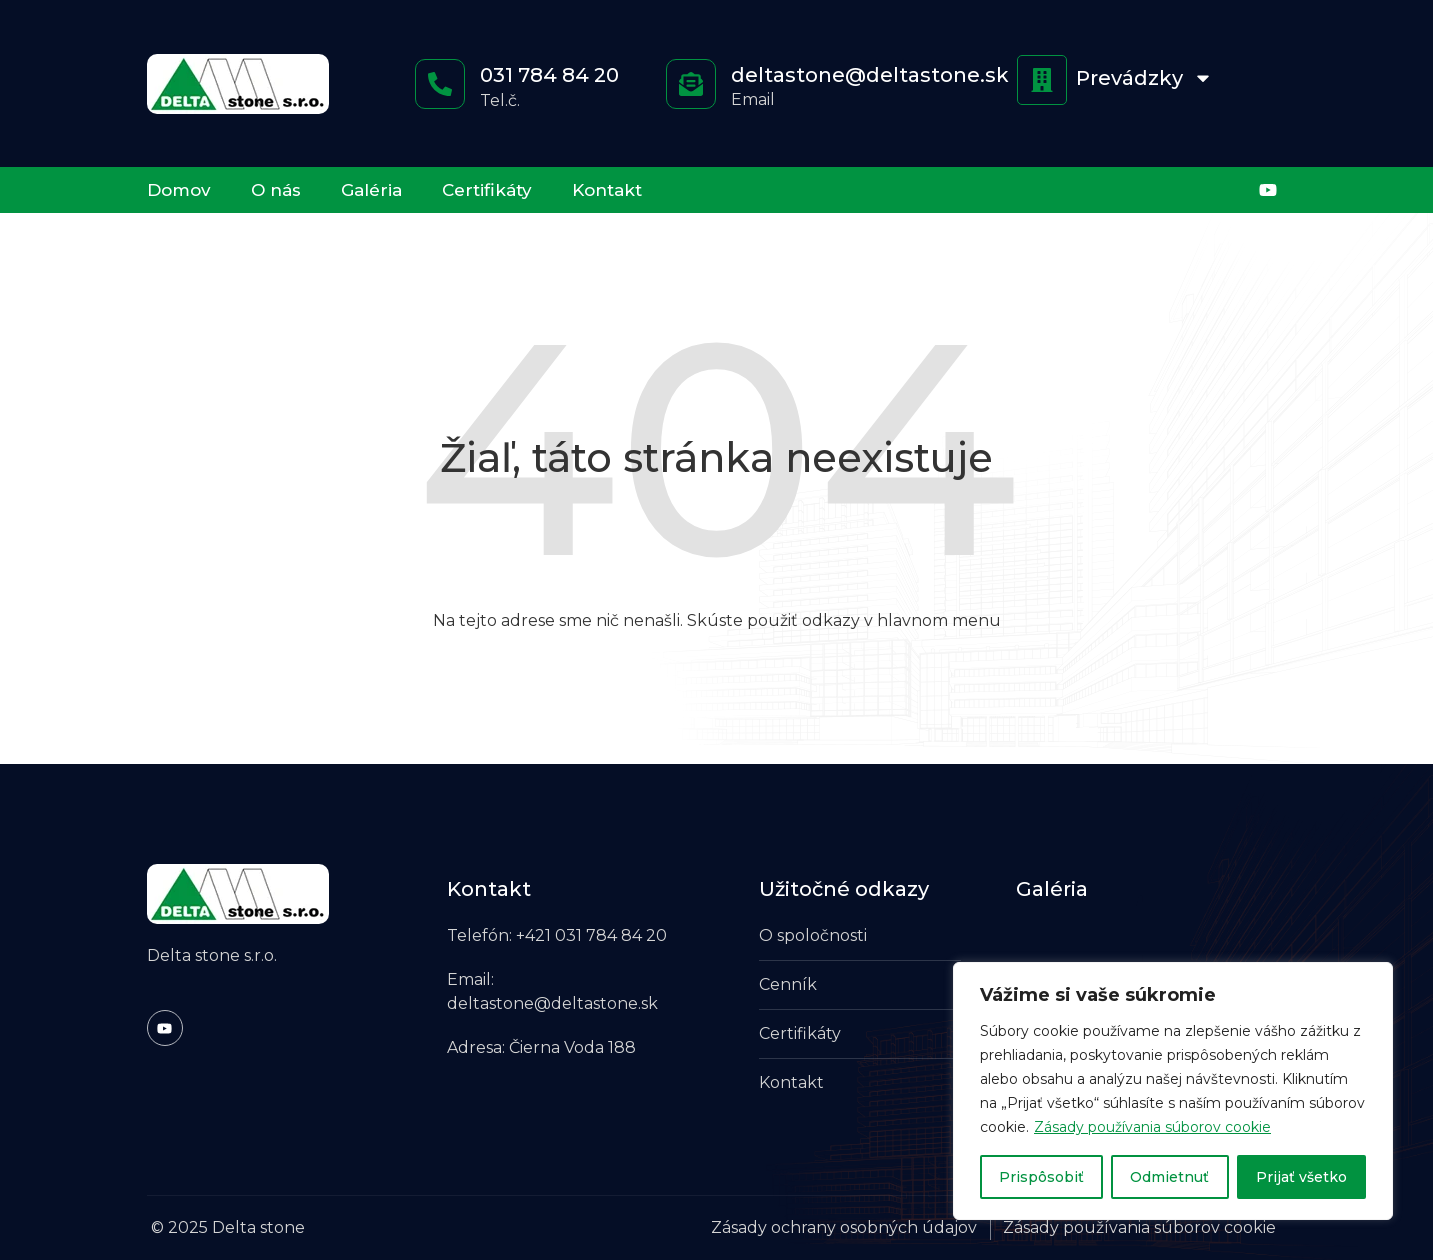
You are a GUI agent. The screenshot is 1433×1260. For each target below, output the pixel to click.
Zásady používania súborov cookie (1152, 1127)
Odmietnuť (1169, 1177)
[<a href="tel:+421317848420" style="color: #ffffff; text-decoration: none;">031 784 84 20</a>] (440, 84)
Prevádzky (1144, 78)
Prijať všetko (1301, 1177)
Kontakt (607, 190)
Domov (179, 190)
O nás (276, 190)
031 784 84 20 (549, 75)
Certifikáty (487, 190)
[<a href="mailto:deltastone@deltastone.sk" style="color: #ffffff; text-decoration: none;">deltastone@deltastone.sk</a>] (691, 84)
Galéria (371, 190)
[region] (1173, 1091)
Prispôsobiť (1041, 1177)
